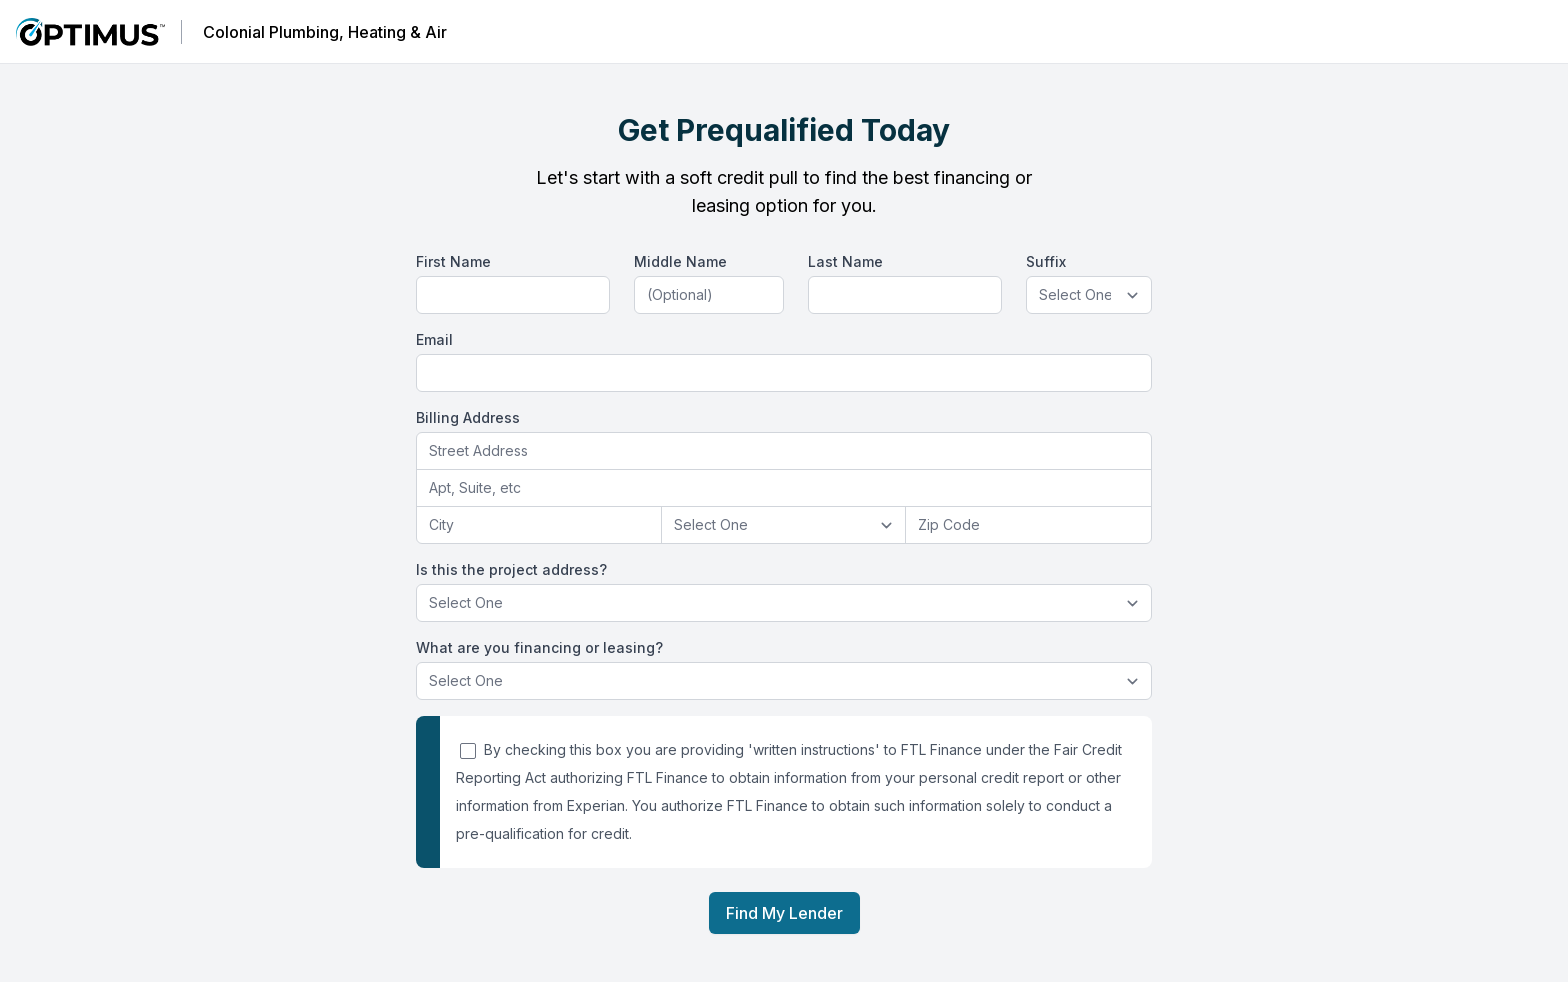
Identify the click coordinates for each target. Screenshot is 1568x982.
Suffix (1046, 261)
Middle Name (680, 261)
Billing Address (468, 417)
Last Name (845, 261)
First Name (453, 261)
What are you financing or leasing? (539, 647)
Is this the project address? (511, 569)
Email (434, 339)
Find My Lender (784, 913)
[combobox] (784, 451)
